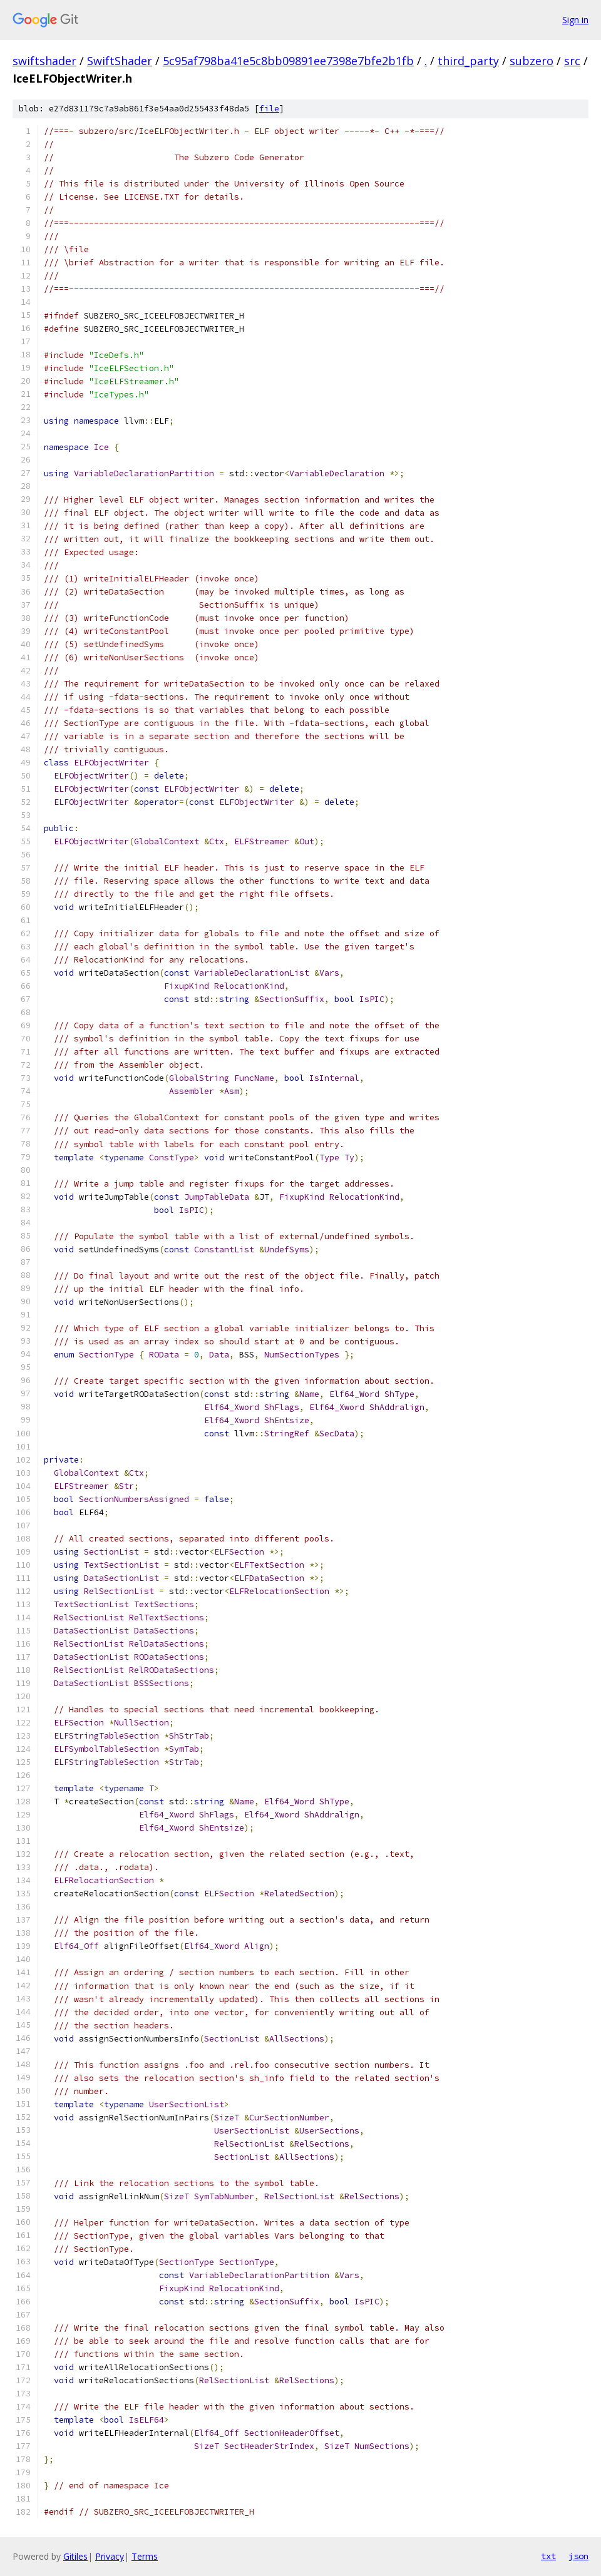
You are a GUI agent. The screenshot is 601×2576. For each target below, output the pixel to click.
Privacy (109, 2556)
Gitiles (75, 2556)
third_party (468, 60)
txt (548, 2556)
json (578, 2556)
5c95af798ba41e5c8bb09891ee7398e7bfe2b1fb (288, 60)
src (572, 60)
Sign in (575, 20)
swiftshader (44, 60)
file (269, 108)
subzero (531, 60)
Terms (144, 2556)
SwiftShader (119, 60)
